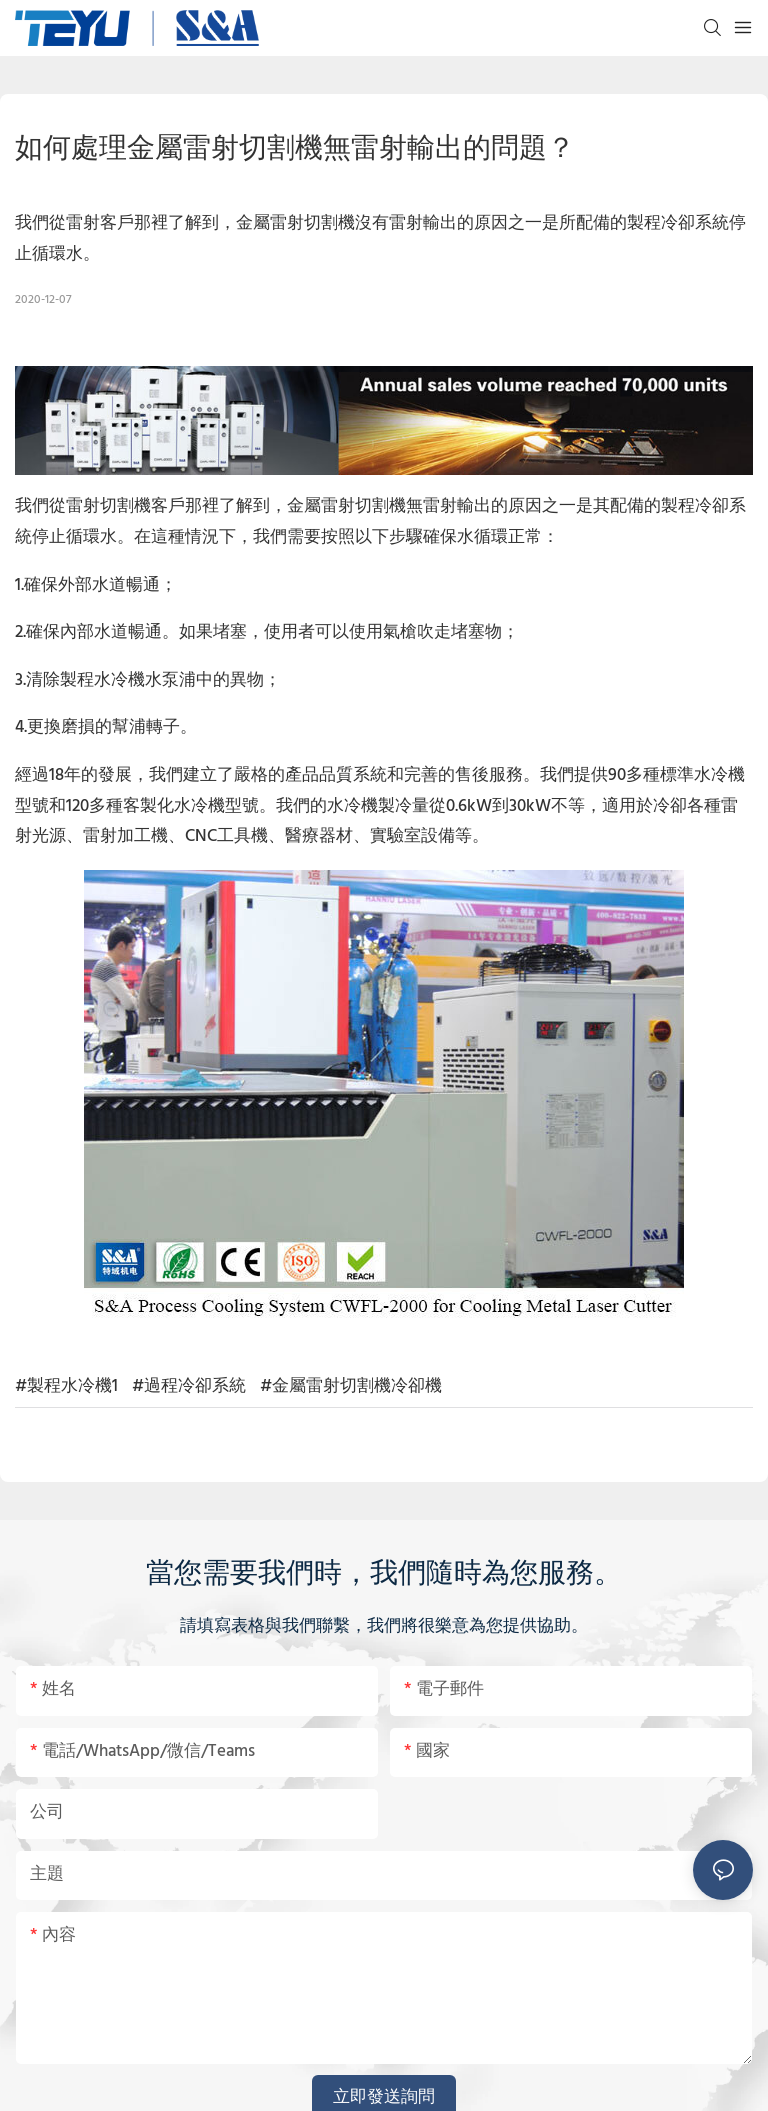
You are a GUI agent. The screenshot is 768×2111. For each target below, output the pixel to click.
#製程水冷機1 (66, 1386)
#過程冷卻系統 (189, 1386)
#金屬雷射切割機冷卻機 (351, 1386)
